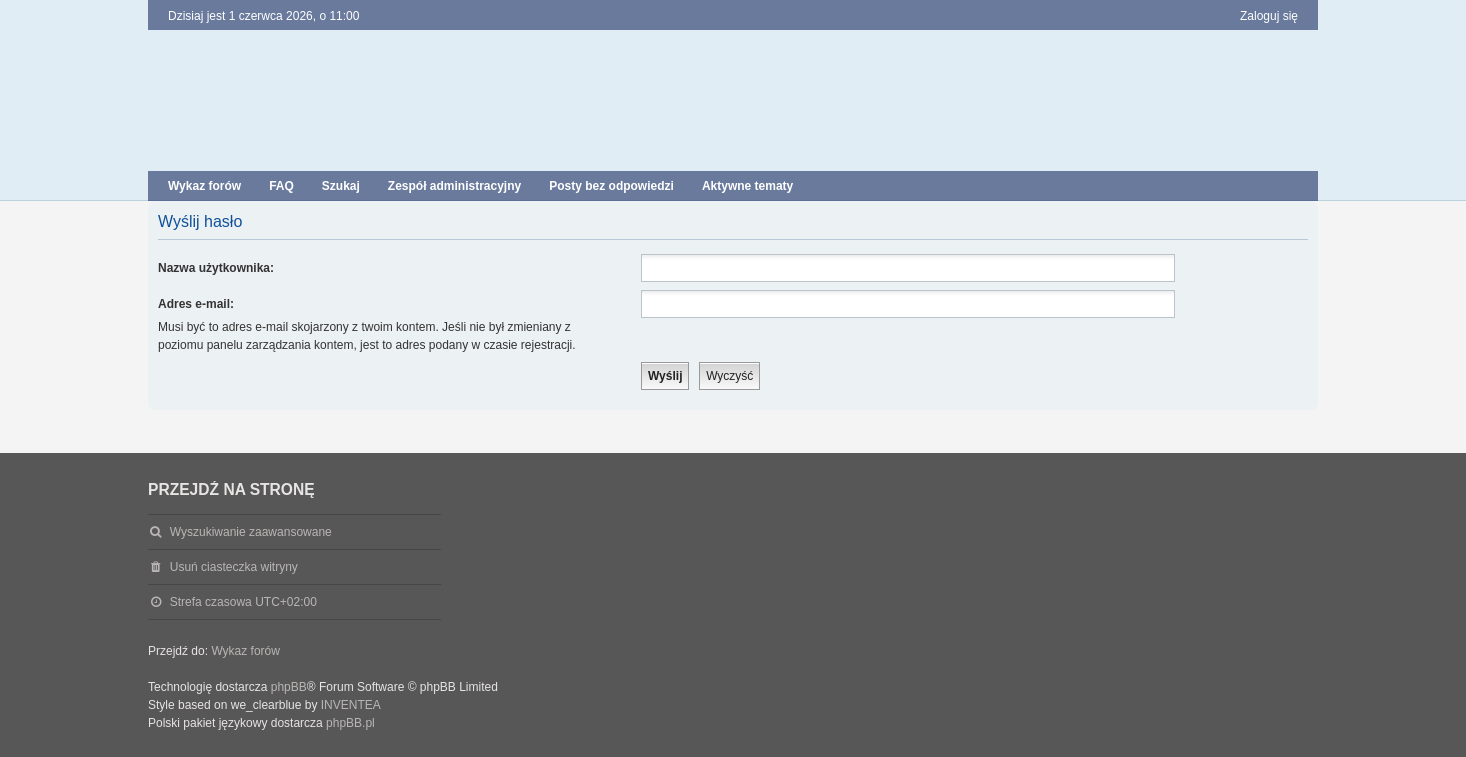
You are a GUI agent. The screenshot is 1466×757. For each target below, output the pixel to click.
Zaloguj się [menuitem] (1269, 16)
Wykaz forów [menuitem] (204, 186)
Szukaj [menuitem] (341, 186)
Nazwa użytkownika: (216, 268)
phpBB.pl (350, 723)
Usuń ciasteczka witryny (234, 567)
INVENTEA (351, 705)
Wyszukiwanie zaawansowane (251, 532)
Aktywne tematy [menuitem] (747, 186)
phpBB (289, 687)
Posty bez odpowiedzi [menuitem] (611, 186)
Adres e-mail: (196, 304)
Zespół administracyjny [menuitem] (454, 186)
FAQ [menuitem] (281, 186)
